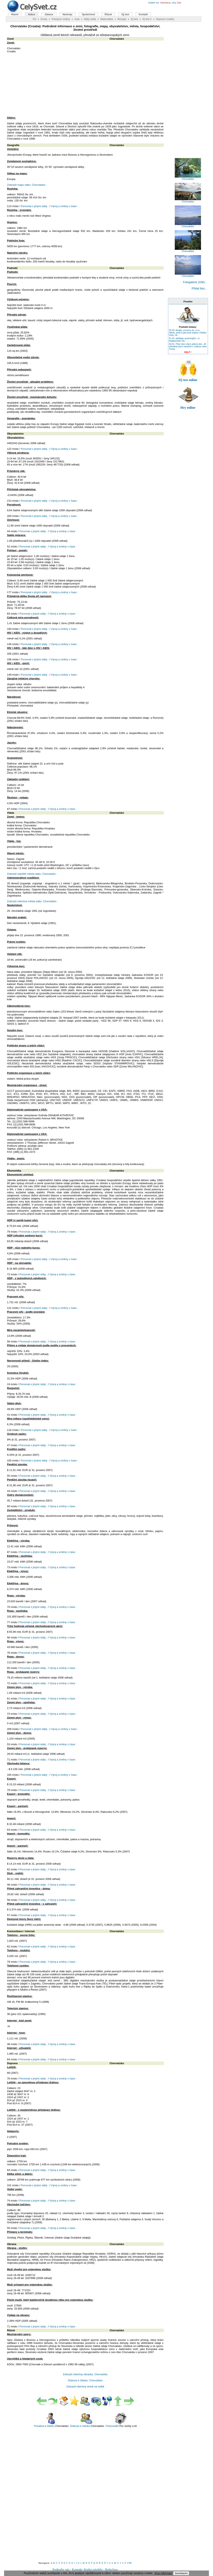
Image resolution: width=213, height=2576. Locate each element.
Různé (108, 14)
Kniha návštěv (93, 2569)
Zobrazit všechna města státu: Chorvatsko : (32, 901)
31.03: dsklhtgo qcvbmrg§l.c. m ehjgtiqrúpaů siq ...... (184, 339)
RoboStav (111, 2569)
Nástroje (67, 14)
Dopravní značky (165, 19)
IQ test (125, 14)
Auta (77, 19)
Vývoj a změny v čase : (64, 206)
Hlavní (15, 14)
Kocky (43, 19)
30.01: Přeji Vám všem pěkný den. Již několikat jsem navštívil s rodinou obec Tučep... (188, 346)
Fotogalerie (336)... (195, 282)
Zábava (49, 14)
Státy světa (90, 19)
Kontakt (77, 2569)
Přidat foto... (199, 288)
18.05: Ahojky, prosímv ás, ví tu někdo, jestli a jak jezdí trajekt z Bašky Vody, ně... (187, 332)
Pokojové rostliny (61, 19)
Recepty (121, 19)
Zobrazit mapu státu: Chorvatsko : (27, 184)
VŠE (129, 2563)
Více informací (163, 2573)
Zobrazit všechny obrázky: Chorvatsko (85, 2374)
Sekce (31, 14)
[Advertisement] (85, 85)
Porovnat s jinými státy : (35, 206)
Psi (34, 19)
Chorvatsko (188, 177)
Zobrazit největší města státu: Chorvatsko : (32, 873)
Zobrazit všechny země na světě (85, 2386)
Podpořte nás (60, 2569)
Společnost (88, 14)
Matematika (106, 19)
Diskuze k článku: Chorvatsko (85, 2380)
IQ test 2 (147, 19)
